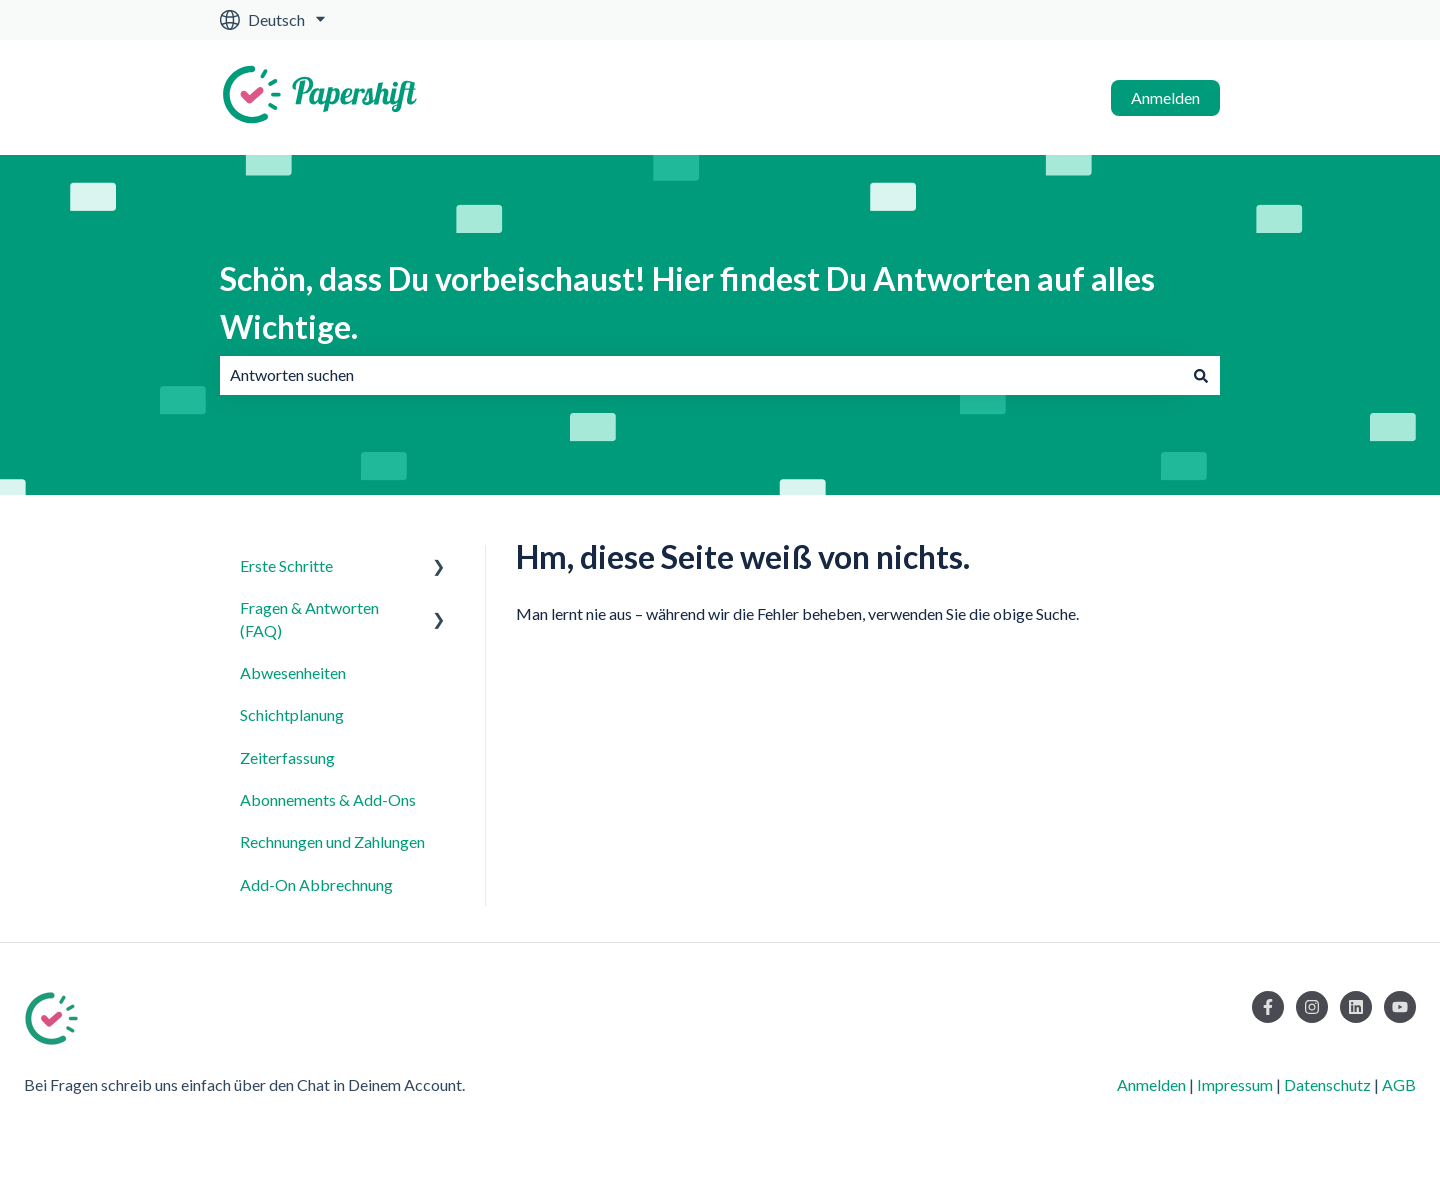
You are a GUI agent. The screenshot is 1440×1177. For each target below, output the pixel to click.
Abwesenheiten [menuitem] (293, 672)
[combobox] (701, 375)
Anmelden (1165, 97)
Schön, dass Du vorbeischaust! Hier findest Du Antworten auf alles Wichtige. (687, 302)
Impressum (1235, 1084)
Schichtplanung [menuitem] (292, 714)
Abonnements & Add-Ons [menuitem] (328, 799)
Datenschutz (1327, 1084)
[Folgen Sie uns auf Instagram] (1312, 1007)
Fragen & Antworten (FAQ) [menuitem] (309, 618)
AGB (1399, 1084)
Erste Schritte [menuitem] (286, 565)
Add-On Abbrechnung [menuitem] (316, 884)
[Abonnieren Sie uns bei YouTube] (1400, 1007)
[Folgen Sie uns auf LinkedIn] (1356, 1007)
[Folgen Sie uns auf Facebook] (1268, 1007)
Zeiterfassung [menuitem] (287, 757)
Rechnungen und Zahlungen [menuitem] (332, 841)
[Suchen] (1201, 375)
